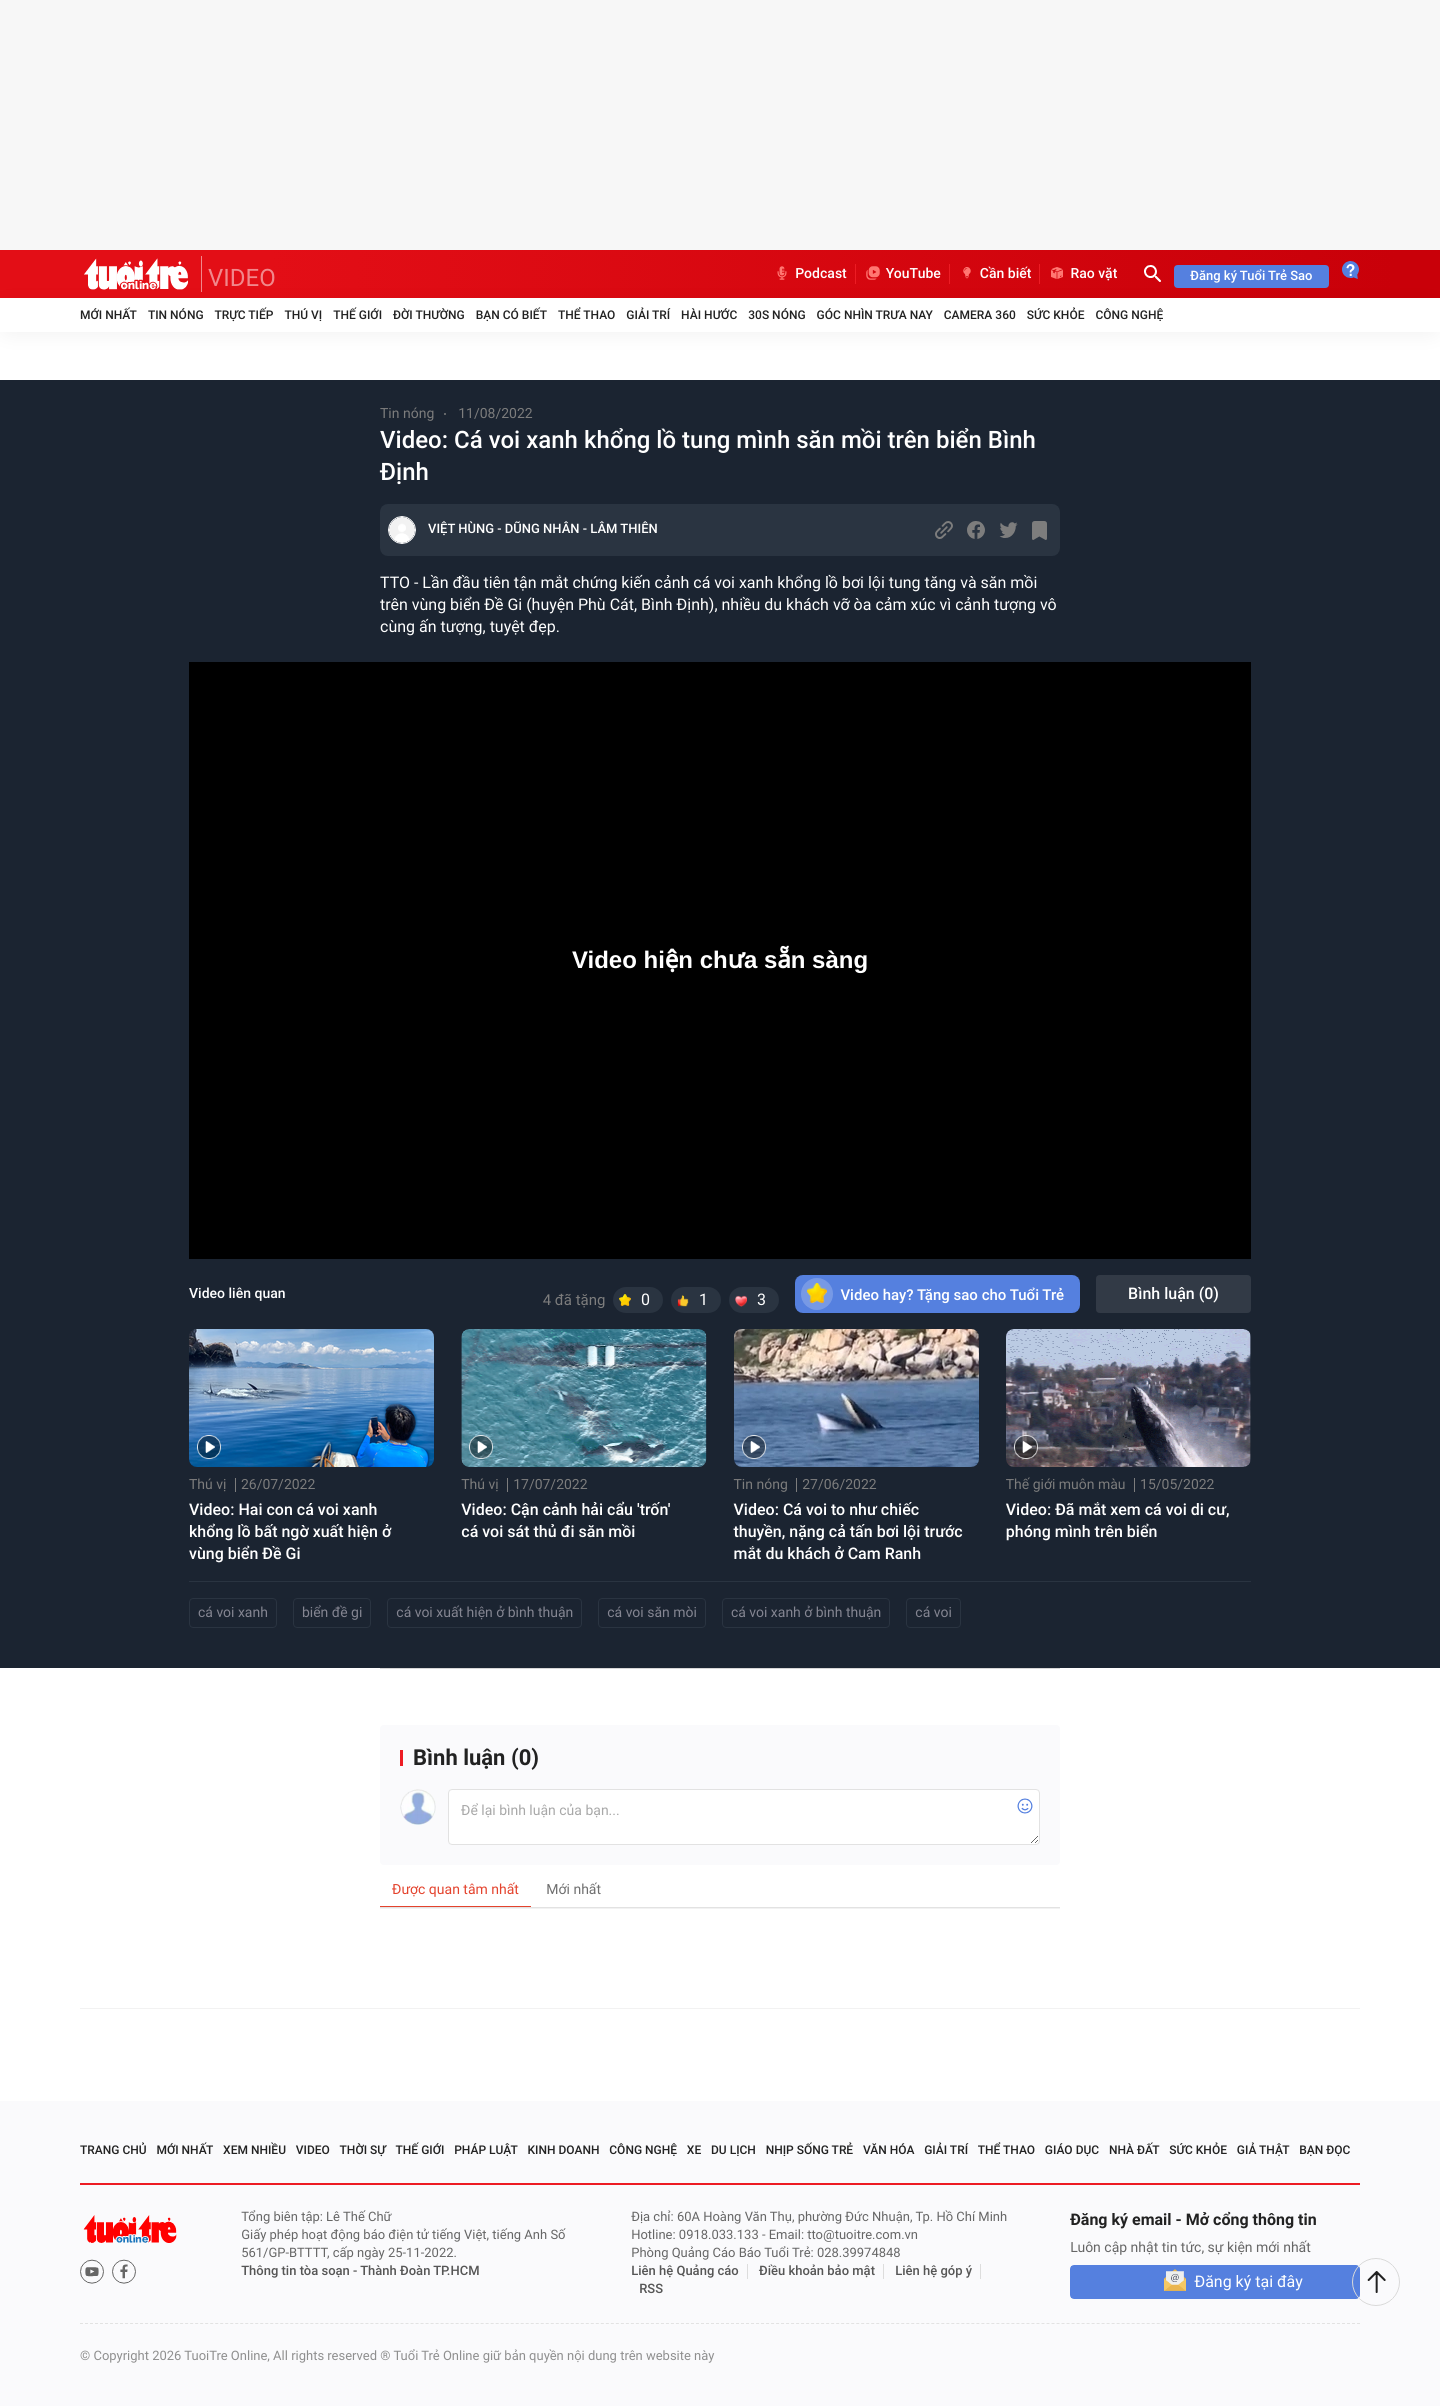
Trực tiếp (244, 315)
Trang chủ (113, 2150)
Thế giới (357, 315)
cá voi (933, 1613)
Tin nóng (176, 315)
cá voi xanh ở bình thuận (806, 1613)
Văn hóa (889, 2150)
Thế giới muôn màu (1066, 1485)
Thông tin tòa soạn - (300, 2271)
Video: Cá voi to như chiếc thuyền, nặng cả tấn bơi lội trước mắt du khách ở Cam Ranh (848, 1531)
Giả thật (1263, 2150)
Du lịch (733, 2150)
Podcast (810, 274)
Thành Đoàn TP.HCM (419, 2271)
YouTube (902, 274)
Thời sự (363, 2150)
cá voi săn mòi (652, 1613)
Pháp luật (486, 2150)
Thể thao (586, 315)
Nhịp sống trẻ (810, 2150)
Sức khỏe (1056, 315)
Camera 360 (980, 315)
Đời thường (429, 315)
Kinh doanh (563, 2150)
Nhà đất (1134, 2150)
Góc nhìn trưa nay (875, 315)
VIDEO (242, 278)
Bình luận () (1173, 1293)
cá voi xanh (233, 1613)
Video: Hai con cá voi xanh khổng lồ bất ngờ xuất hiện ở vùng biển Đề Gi (290, 1531)
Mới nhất (108, 315)
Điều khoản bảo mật (817, 2271)
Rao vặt (1082, 274)
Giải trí (648, 315)
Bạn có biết (511, 315)
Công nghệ (1129, 315)
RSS (651, 2289)
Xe (694, 2150)
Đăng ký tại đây (1248, 2281)
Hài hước (709, 315)
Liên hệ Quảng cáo (685, 2271)
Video (313, 2150)
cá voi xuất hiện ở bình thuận (484, 1613)
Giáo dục (1072, 2150)
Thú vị (303, 315)
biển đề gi (332, 1613)
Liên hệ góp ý (933, 2271)
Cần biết (995, 274)
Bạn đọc (1324, 2150)
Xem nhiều (254, 2150)
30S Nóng (776, 315)
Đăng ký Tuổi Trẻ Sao (1251, 276)
